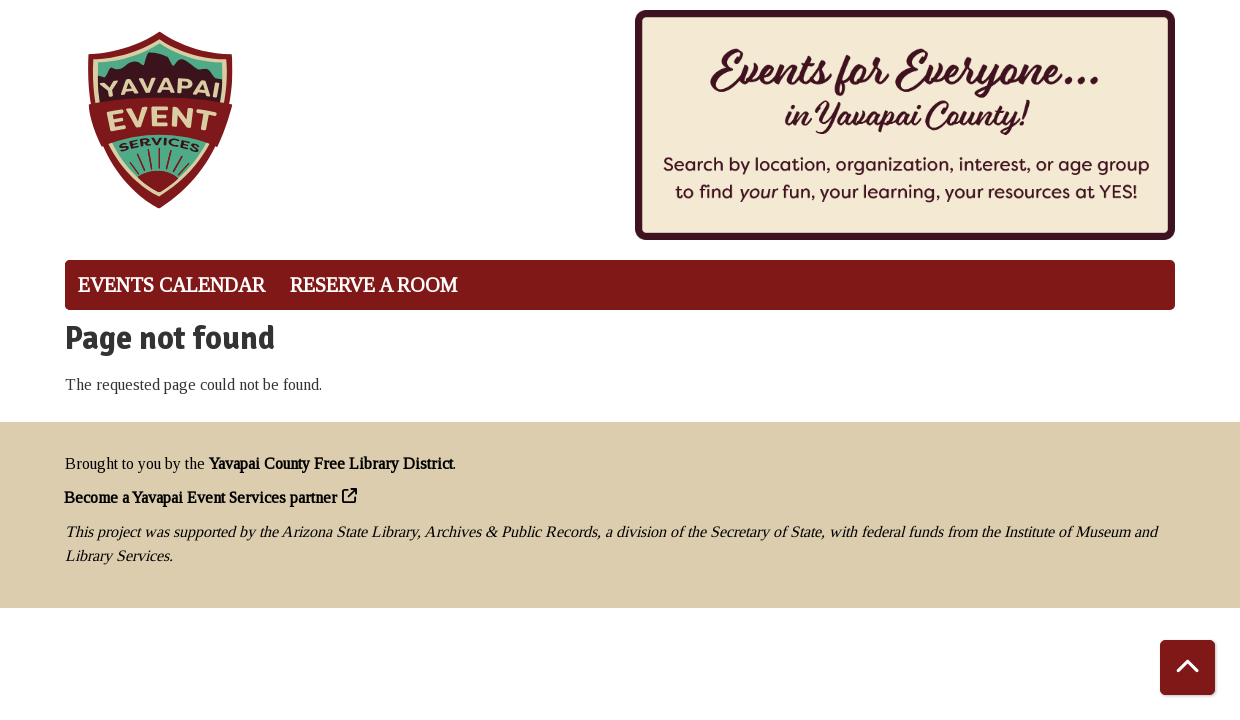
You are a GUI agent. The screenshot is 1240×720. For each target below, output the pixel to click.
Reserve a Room (373, 285)
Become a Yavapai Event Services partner (201, 497)
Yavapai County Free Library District (331, 463)
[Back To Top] (1187, 667)
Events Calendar (171, 285)
